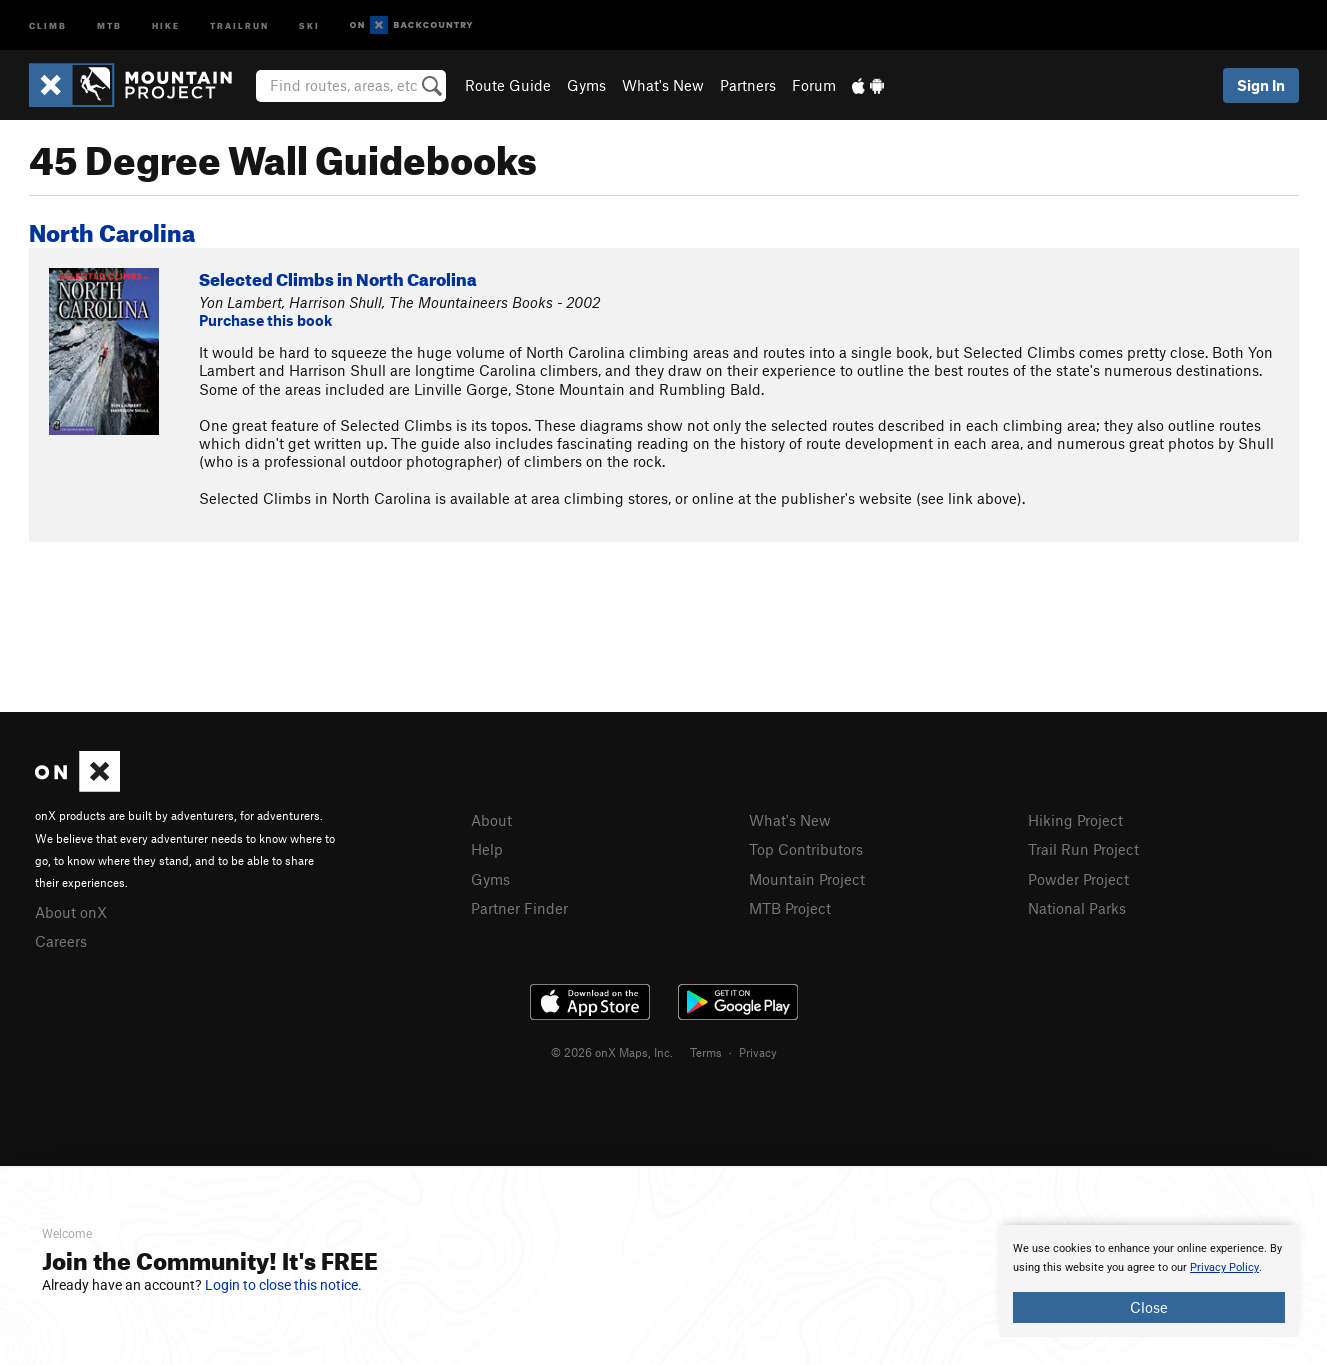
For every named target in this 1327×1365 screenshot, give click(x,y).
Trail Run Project (1083, 849)
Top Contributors (806, 849)
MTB (109, 24)
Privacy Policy (1224, 1267)
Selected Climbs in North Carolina (338, 276)
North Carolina (112, 229)
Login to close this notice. (283, 1285)
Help (487, 849)
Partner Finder (519, 908)
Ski (309, 24)
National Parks (1077, 908)
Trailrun (239, 24)
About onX (71, 912)
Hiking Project (1075, 820)
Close (1149, 1307)
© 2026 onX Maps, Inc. (612, 1052)
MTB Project (790, 908)
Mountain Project (807, 879)
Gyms (586, 85)
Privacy (758, 1052)
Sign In (1261, 85)
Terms (706, 1052)
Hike (166, 24)
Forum (814, 85)
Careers (61, 941)
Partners (748, 85)
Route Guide (508, 85)
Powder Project (1078, 879)
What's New (663, 85)
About (491, 820)
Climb (48, 24)
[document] (1149, 1281)
